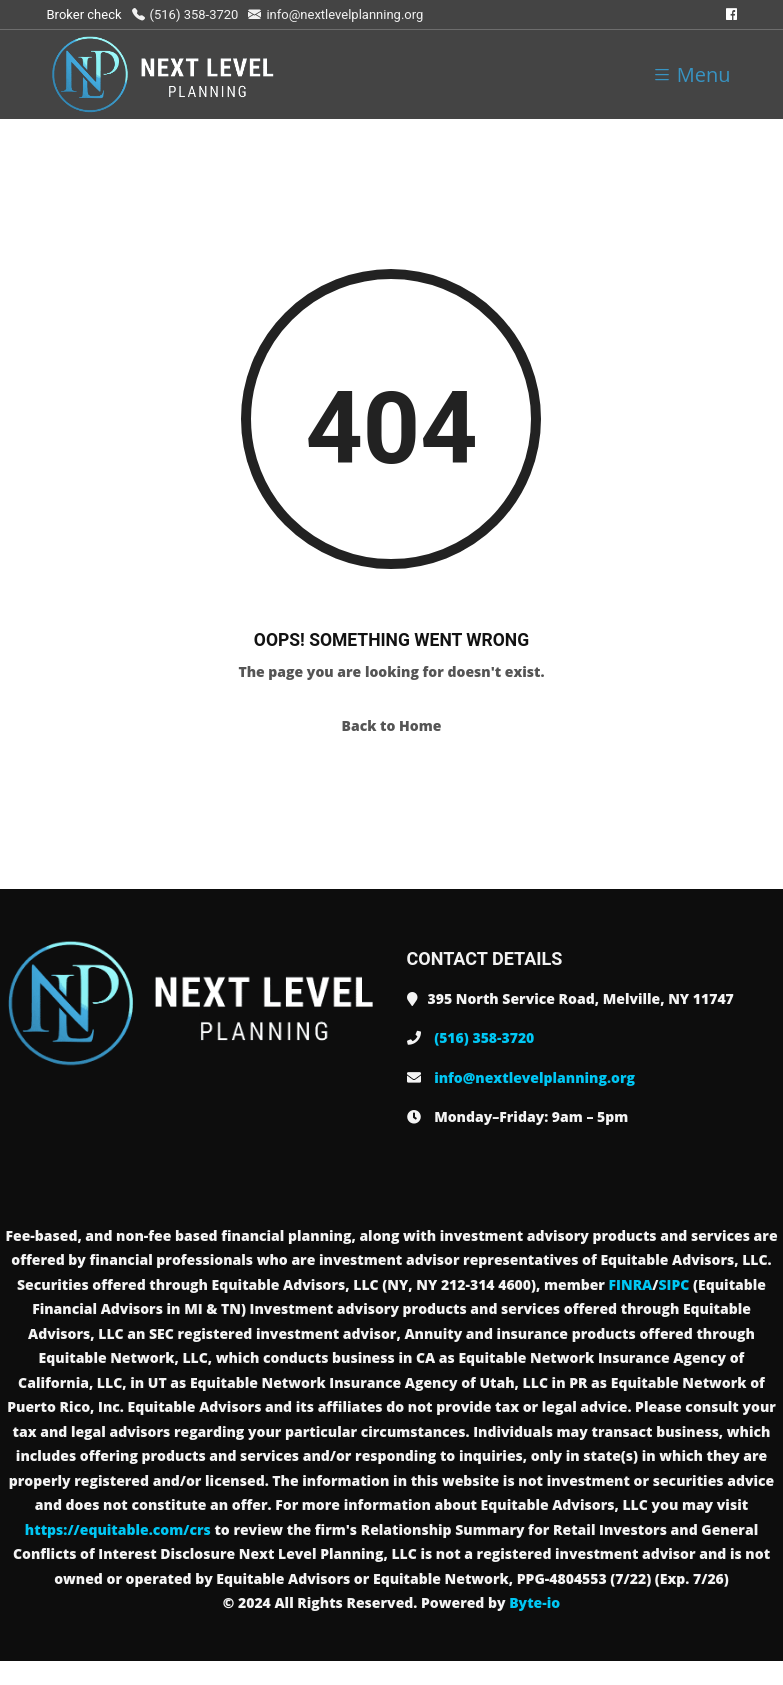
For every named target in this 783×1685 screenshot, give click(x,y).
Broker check (84, 14)
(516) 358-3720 (185, 14)
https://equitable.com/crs (118, 1529)
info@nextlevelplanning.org (335, 14)
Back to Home (392, 725)
